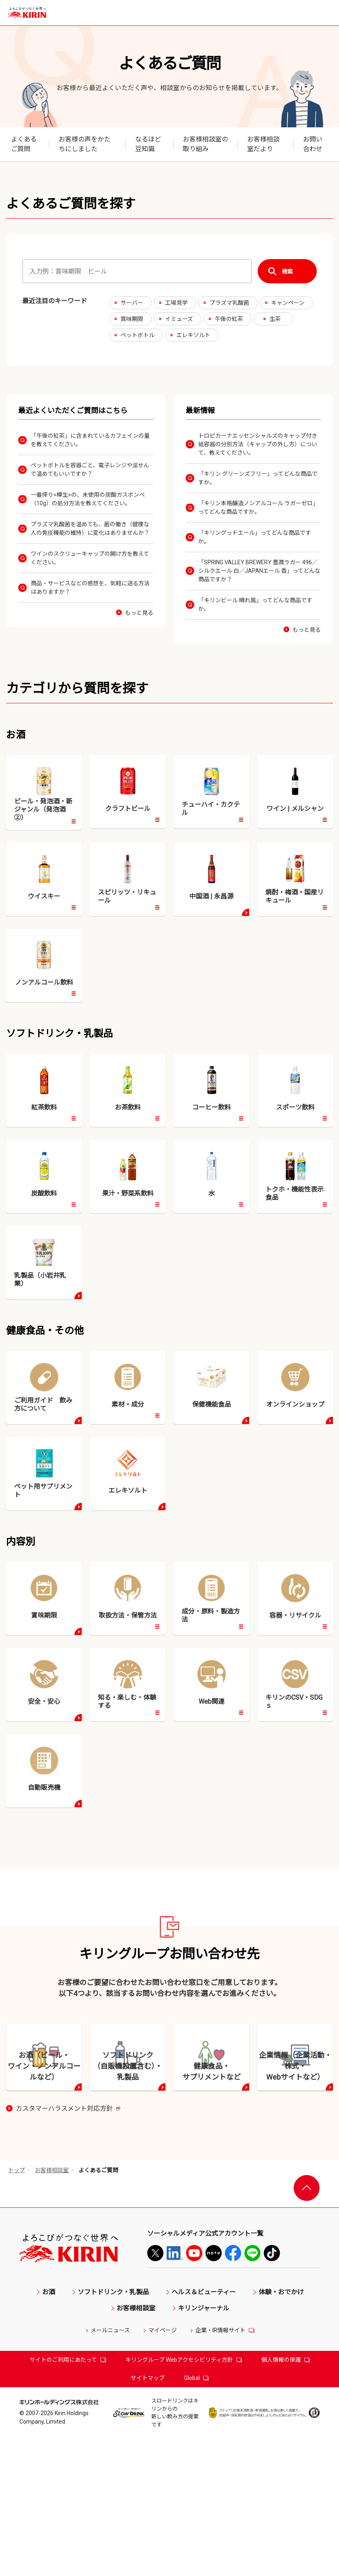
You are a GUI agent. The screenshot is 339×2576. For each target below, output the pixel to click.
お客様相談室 (52, 2308)
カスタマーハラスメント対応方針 (68, 2247)
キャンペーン (288, 303)
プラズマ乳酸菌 (229, 303)
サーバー (132, 303)
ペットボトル (138, 335)
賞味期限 (132, 319)
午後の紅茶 (229, 319)
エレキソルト (193, 335)
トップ (16, 2308)
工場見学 (176, 303)
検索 (287, 271)
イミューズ (179, 319)
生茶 (275, 319)
